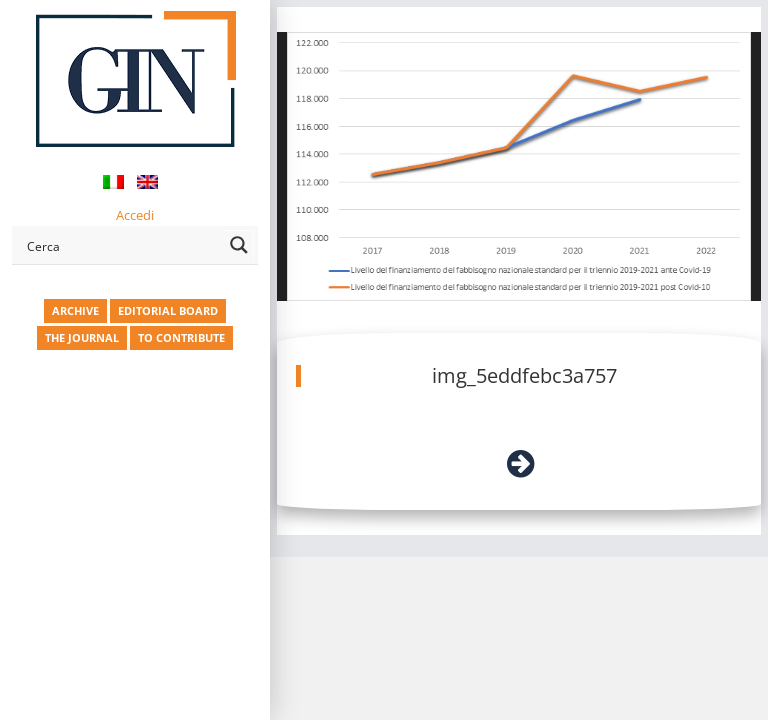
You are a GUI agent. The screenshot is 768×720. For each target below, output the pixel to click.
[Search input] (121, 245)
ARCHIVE (75, 310)
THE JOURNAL (82, 337)
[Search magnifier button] (239, 245)
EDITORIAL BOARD (168, 310)
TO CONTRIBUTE (181, 337)
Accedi (135, 215)
